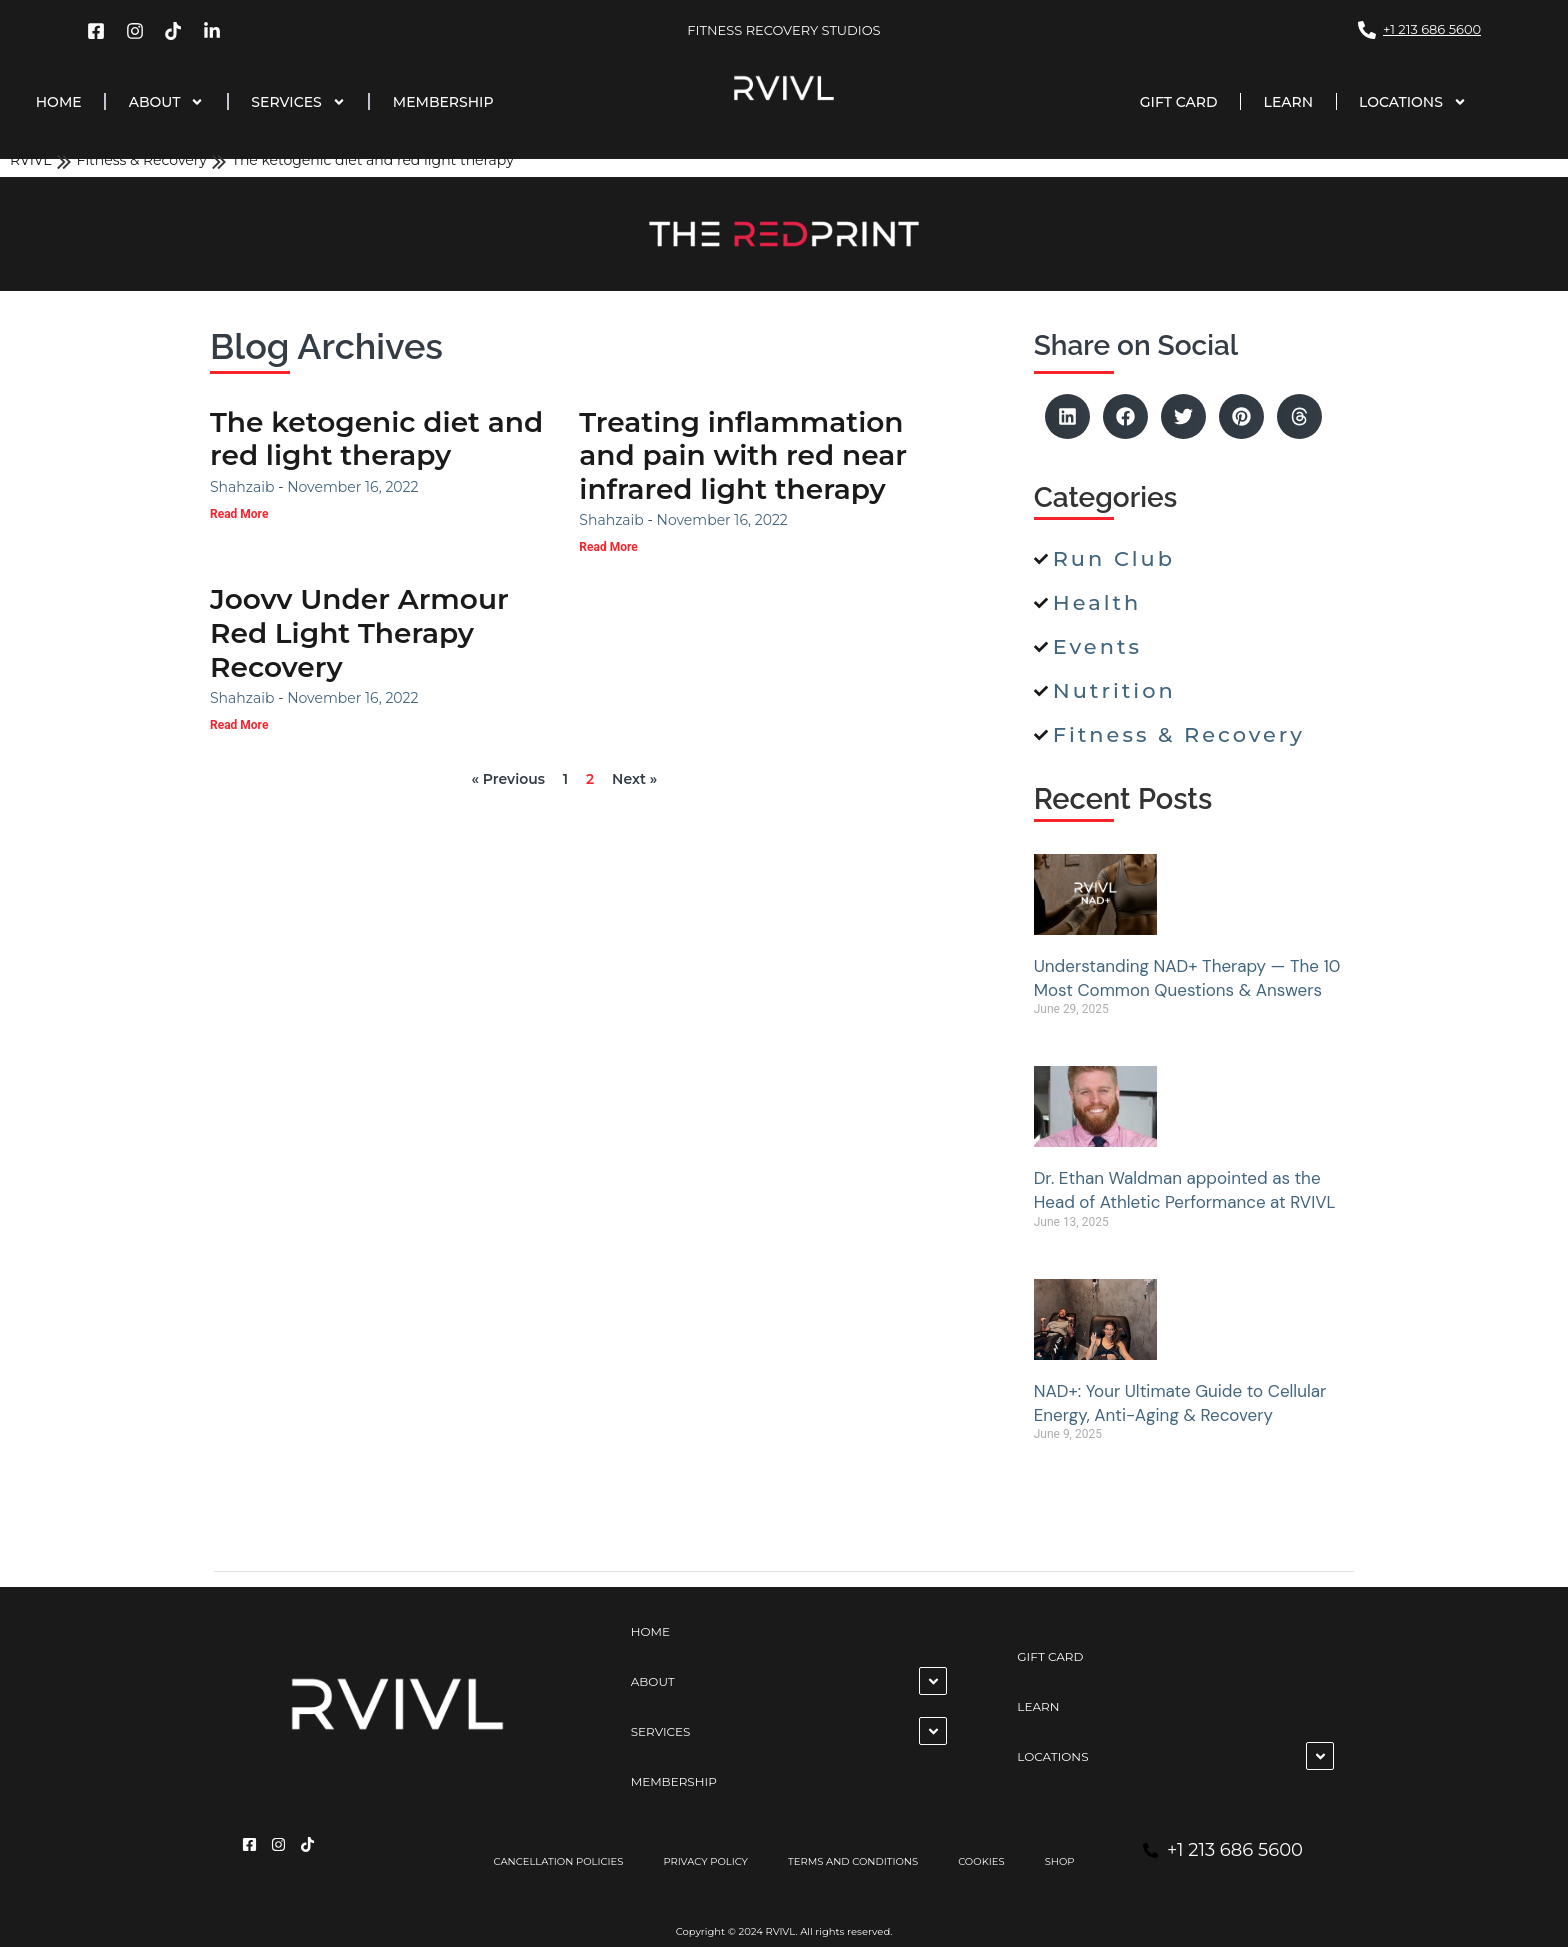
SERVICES (298, 102)
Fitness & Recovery (142, 160)
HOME (59, 102)
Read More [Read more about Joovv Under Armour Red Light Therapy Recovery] (239, 725)
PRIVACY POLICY (705, 1861)
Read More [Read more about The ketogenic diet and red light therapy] (239, 514)
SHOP (1060, 1861)
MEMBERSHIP (443, 102)
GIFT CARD (1179, 102)
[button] (1067, 416)
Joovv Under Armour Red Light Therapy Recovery (359, 632)
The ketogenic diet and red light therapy (376, 439)
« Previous (508, 779)
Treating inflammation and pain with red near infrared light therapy (743, 455)
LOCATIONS (1413, 102)
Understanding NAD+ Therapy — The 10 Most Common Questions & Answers (1187, 978)
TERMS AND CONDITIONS (853, 1861)
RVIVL (31, 160)
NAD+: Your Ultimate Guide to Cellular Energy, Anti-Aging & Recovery (1180, 1403)
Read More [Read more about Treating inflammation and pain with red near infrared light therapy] (608, 547)
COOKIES (981, 1861)
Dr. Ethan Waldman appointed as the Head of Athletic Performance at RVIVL (1185, 1190)
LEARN (1289, 102)
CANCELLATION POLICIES (558, 1861)
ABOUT (167, 102)
